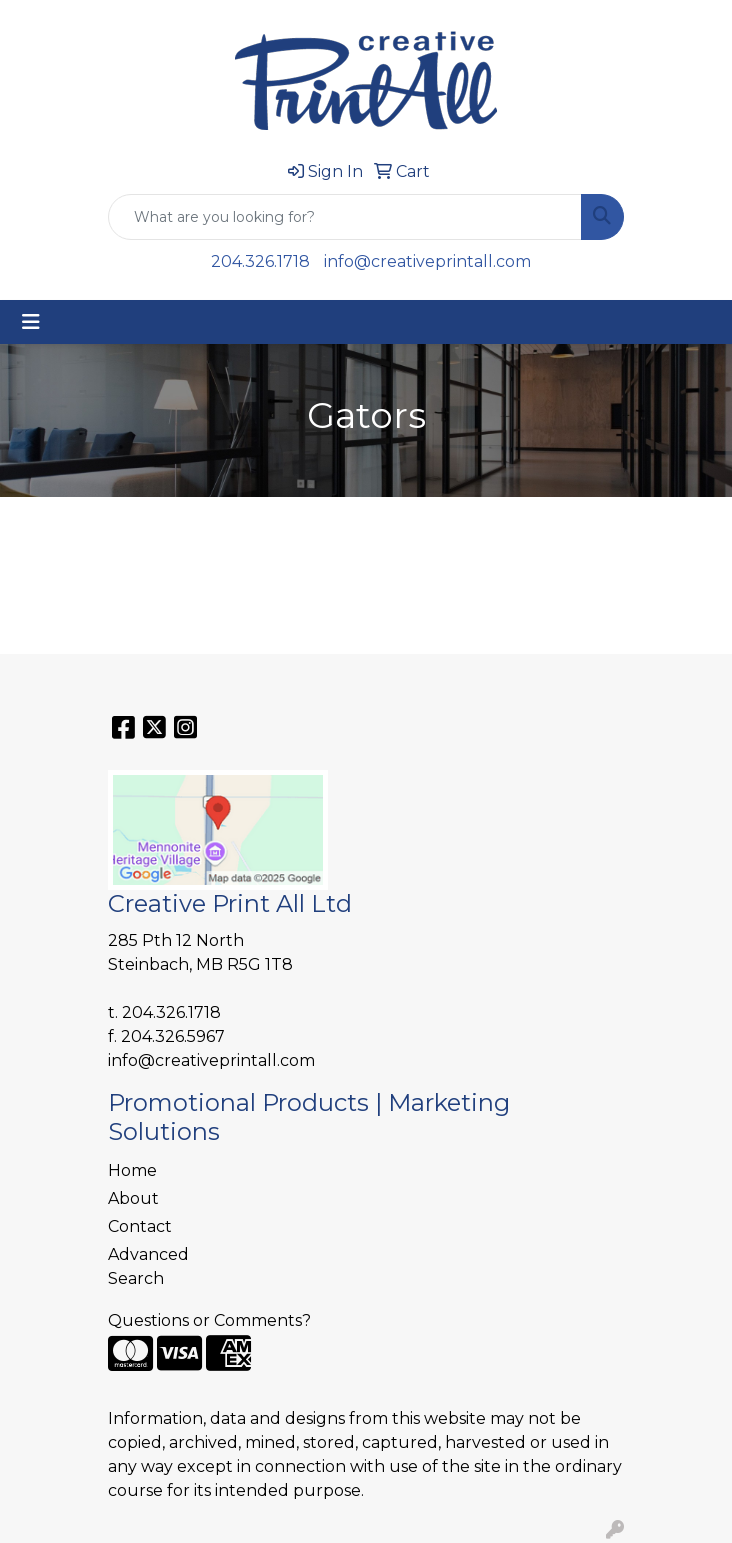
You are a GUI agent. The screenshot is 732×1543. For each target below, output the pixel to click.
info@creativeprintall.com (427, 261)
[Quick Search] (345, 217)
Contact (140, 1226)
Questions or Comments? (209, 1320)
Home (132, 1170)
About (133, 1198)
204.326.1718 (260, 261)
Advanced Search (148, 1266)
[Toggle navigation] (31, 322)
